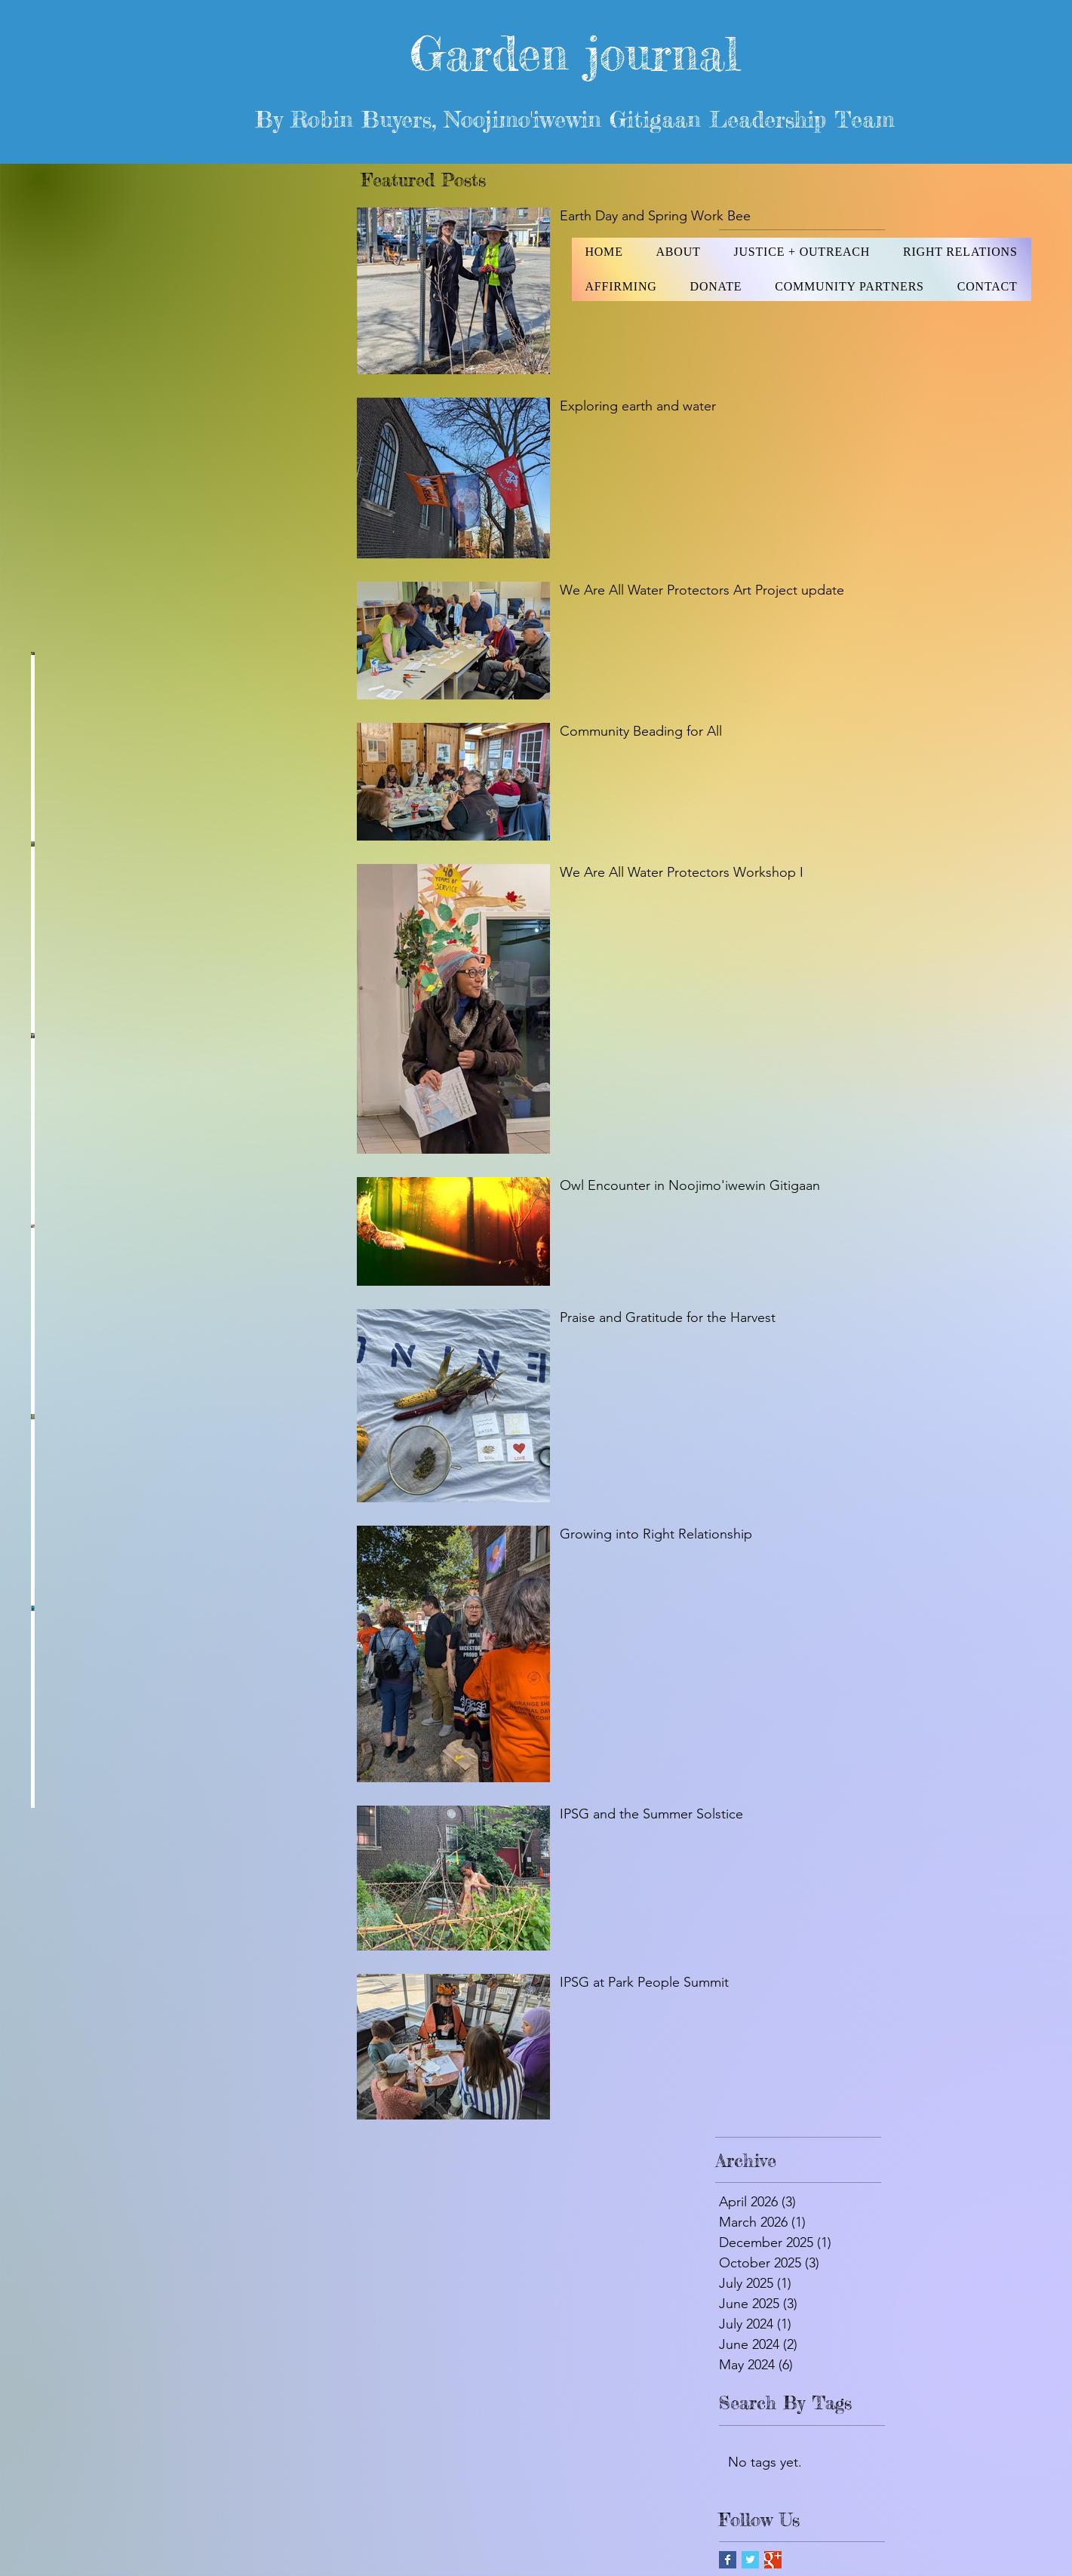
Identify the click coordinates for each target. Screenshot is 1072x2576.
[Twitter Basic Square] (750, 2559)
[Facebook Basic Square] (727, 2559)
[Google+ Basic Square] (773, 2559)
